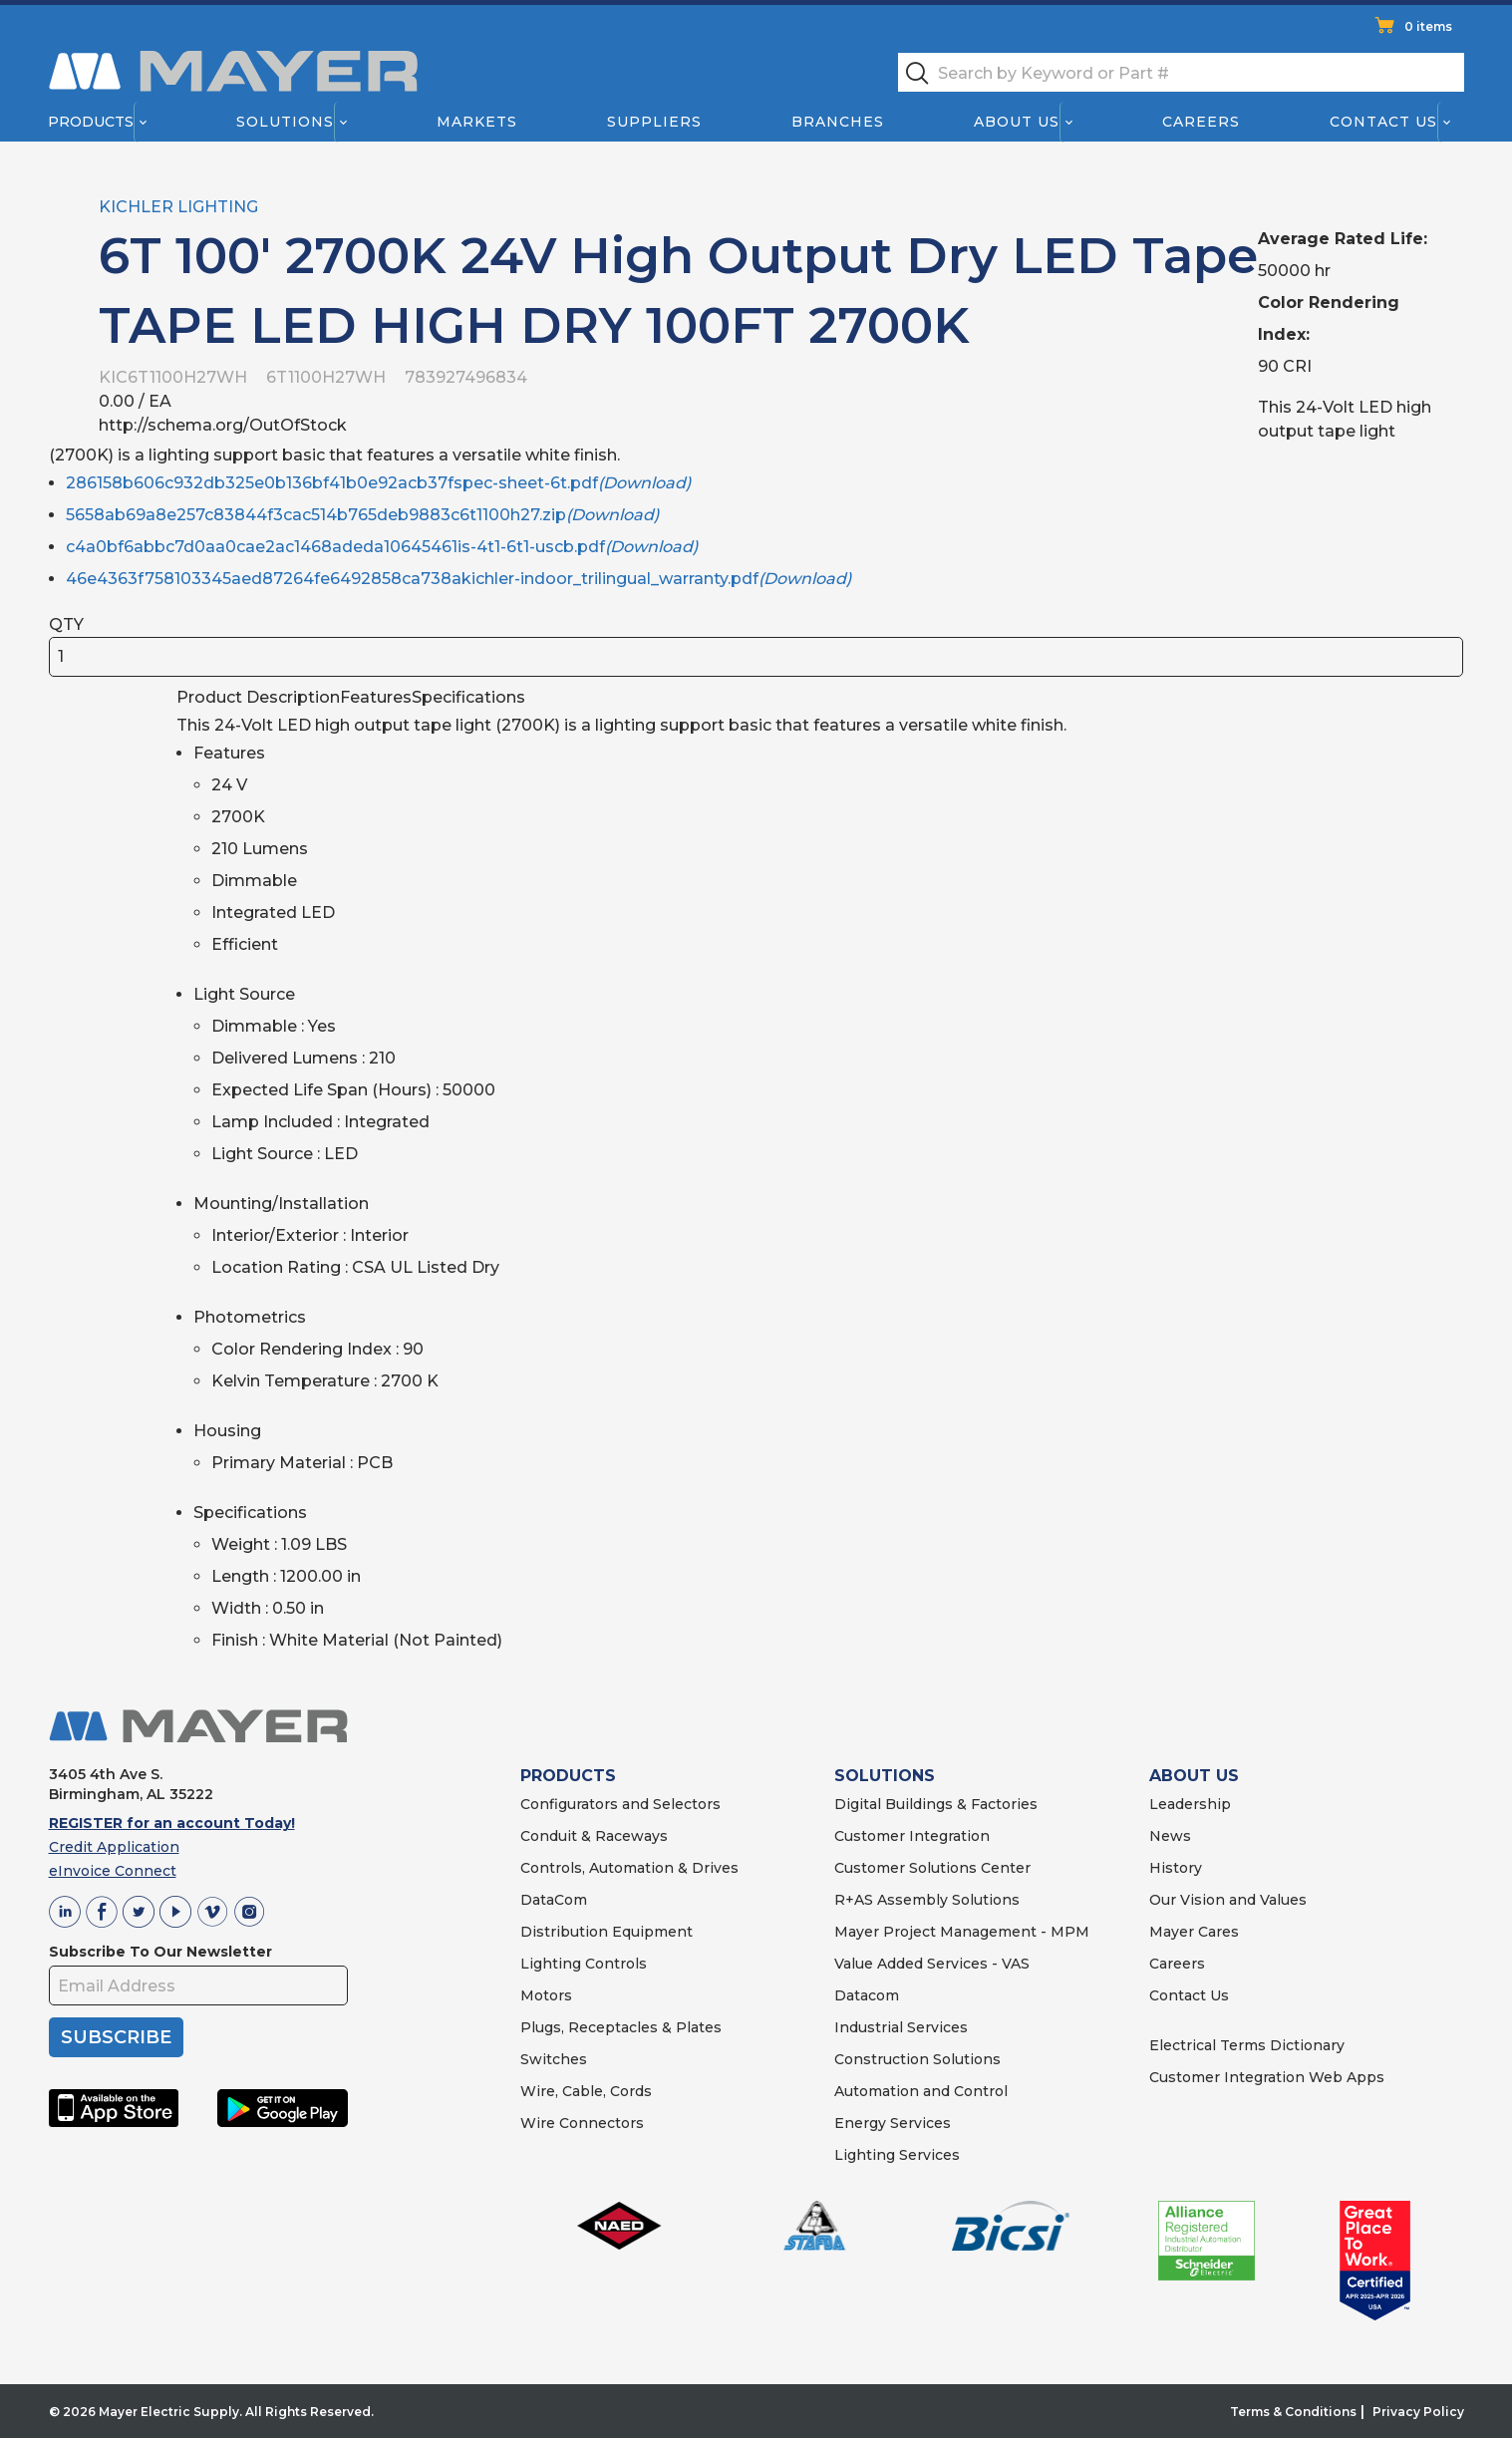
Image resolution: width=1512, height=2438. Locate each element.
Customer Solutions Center (932, 1868)
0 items (1428, 26)
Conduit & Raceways (594, 1836)
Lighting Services (897, 2155)
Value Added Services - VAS (932, 1964)
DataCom (553, 1900)
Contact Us (1383, 122)
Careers (1201, 122)
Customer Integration (912, 1836)
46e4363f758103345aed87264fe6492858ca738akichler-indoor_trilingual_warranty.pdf (458, 578)
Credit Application (114, 1847)
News (1170, 1836)
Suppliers (653, 122)
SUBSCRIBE (116, 2037)
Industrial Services (901, 2027)
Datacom (866, 1995)
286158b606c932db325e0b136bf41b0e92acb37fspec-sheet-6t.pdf (378, 482)
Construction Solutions (917, 2059)
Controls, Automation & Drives (629, 1868)
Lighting (550, 1964)
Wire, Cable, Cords (586, 2091)
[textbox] (1181, 72)
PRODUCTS (568, 1775)
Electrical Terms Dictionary (1247, 2045)
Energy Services (892, 2123)
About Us (1016, 122)
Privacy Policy (1418, 2411)
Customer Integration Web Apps (1266, 2077)
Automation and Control (921, 2091)
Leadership (1190, 1804)
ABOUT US (1194, 1775)
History (1175, 1868)
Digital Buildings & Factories (936, 1804)
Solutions (284, 122)
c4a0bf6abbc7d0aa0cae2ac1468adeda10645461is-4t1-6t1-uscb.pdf (382, 546)
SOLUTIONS (884, 1775)
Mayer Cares (1194, 1932)
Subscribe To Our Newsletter (160, 1952)
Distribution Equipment (606, 1932)
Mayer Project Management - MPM (961, 1932)
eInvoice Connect (112, 1871)
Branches (837, 122)
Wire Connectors (582, 2123)
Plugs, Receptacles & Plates (621, 2027)
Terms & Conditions (1293, 2411)
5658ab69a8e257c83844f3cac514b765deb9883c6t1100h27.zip (362, 514)
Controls (614, 1964)
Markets (476, 122)
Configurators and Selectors (620, 1804)
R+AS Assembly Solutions (927, 1900)
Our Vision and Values (1228, 1900)
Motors (546, 1995)
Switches (553, 2059)
